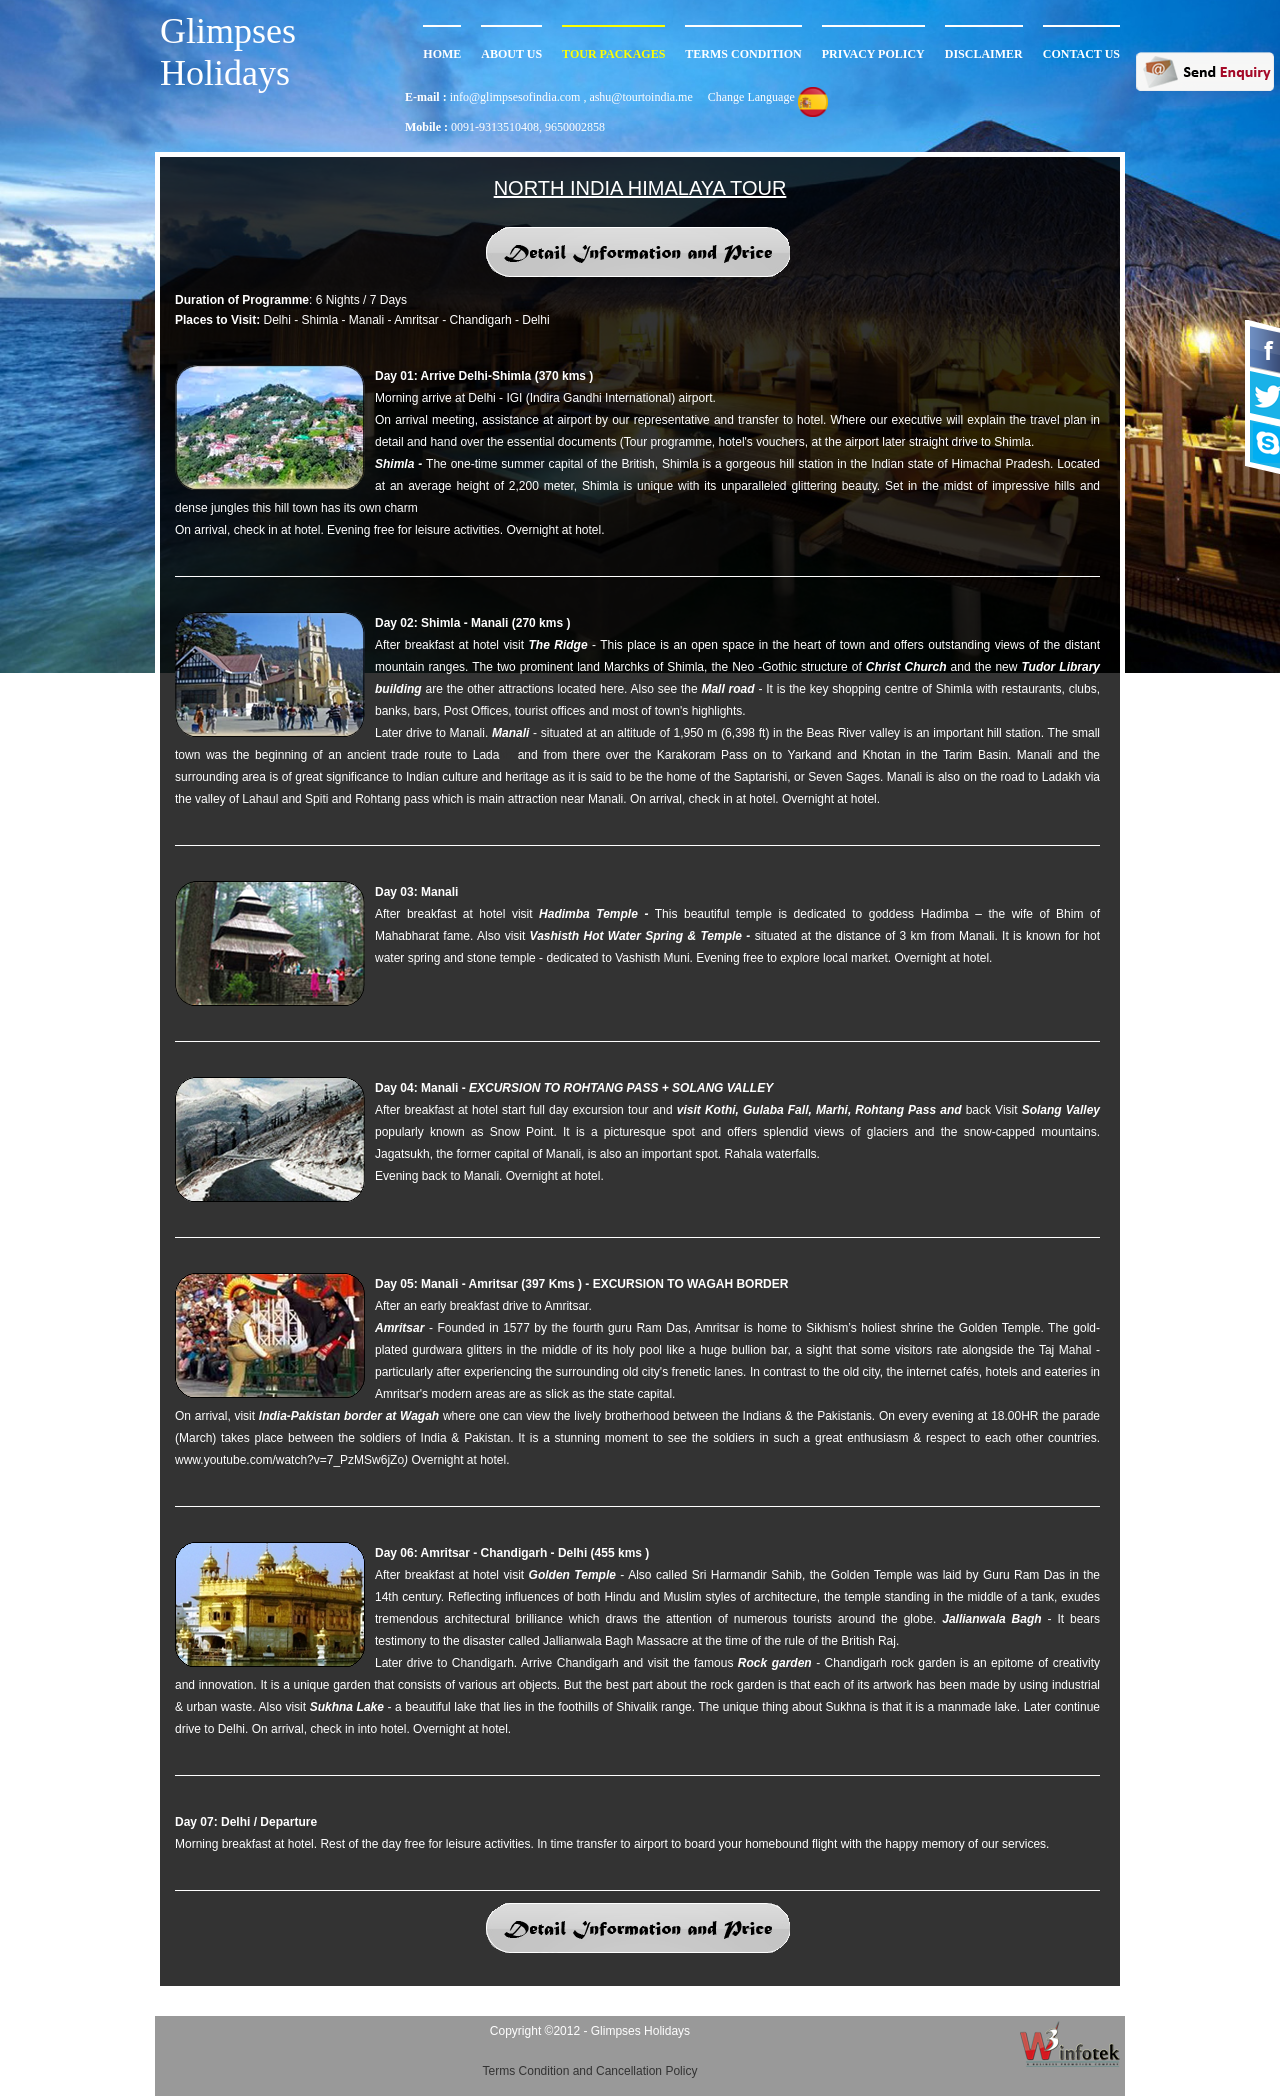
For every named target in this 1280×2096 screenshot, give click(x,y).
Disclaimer (984, 54)
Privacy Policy (873, 54)
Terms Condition (743, 54)
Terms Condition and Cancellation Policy (590, 2071)
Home (442, 54)
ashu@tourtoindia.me (640, 97)
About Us (511, 54)
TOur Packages (613, 54)
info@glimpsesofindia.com (517, 97)
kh (505, 755)
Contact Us (1081, 54)
